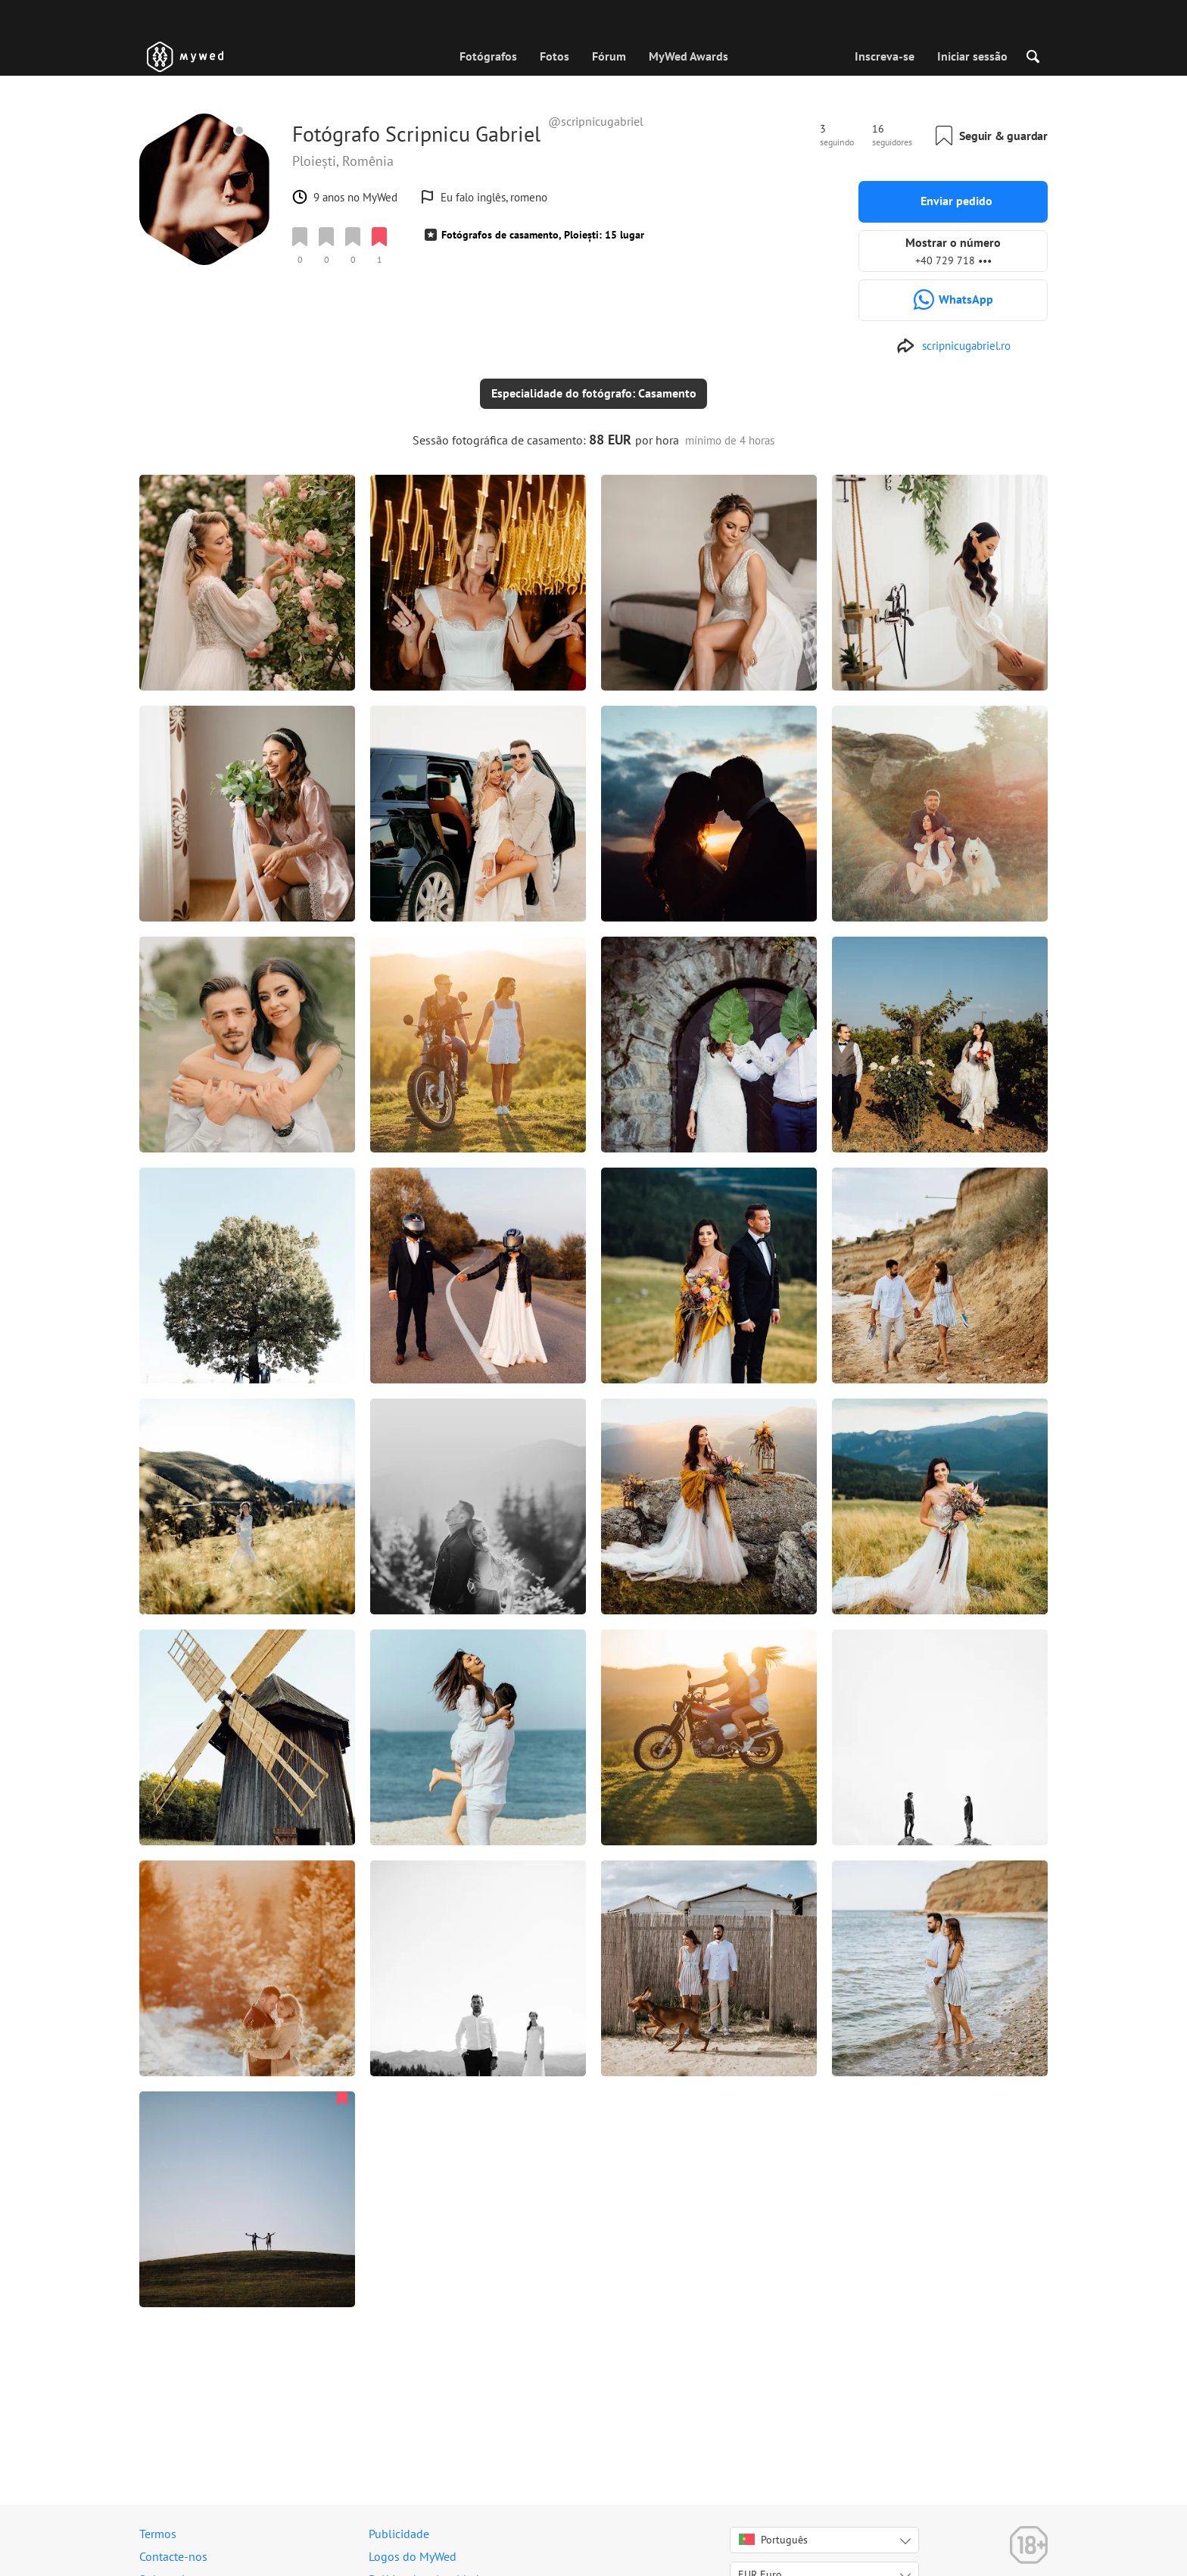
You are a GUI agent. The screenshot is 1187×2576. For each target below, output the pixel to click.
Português (773, 2539)
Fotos (554, 56)
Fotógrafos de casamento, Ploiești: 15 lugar (542, 235)
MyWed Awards (688, 56)
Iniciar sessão (972, 56)
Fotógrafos (488, 56)
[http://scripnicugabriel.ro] (953, 346)
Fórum (609, 56)
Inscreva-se (884, 56)
